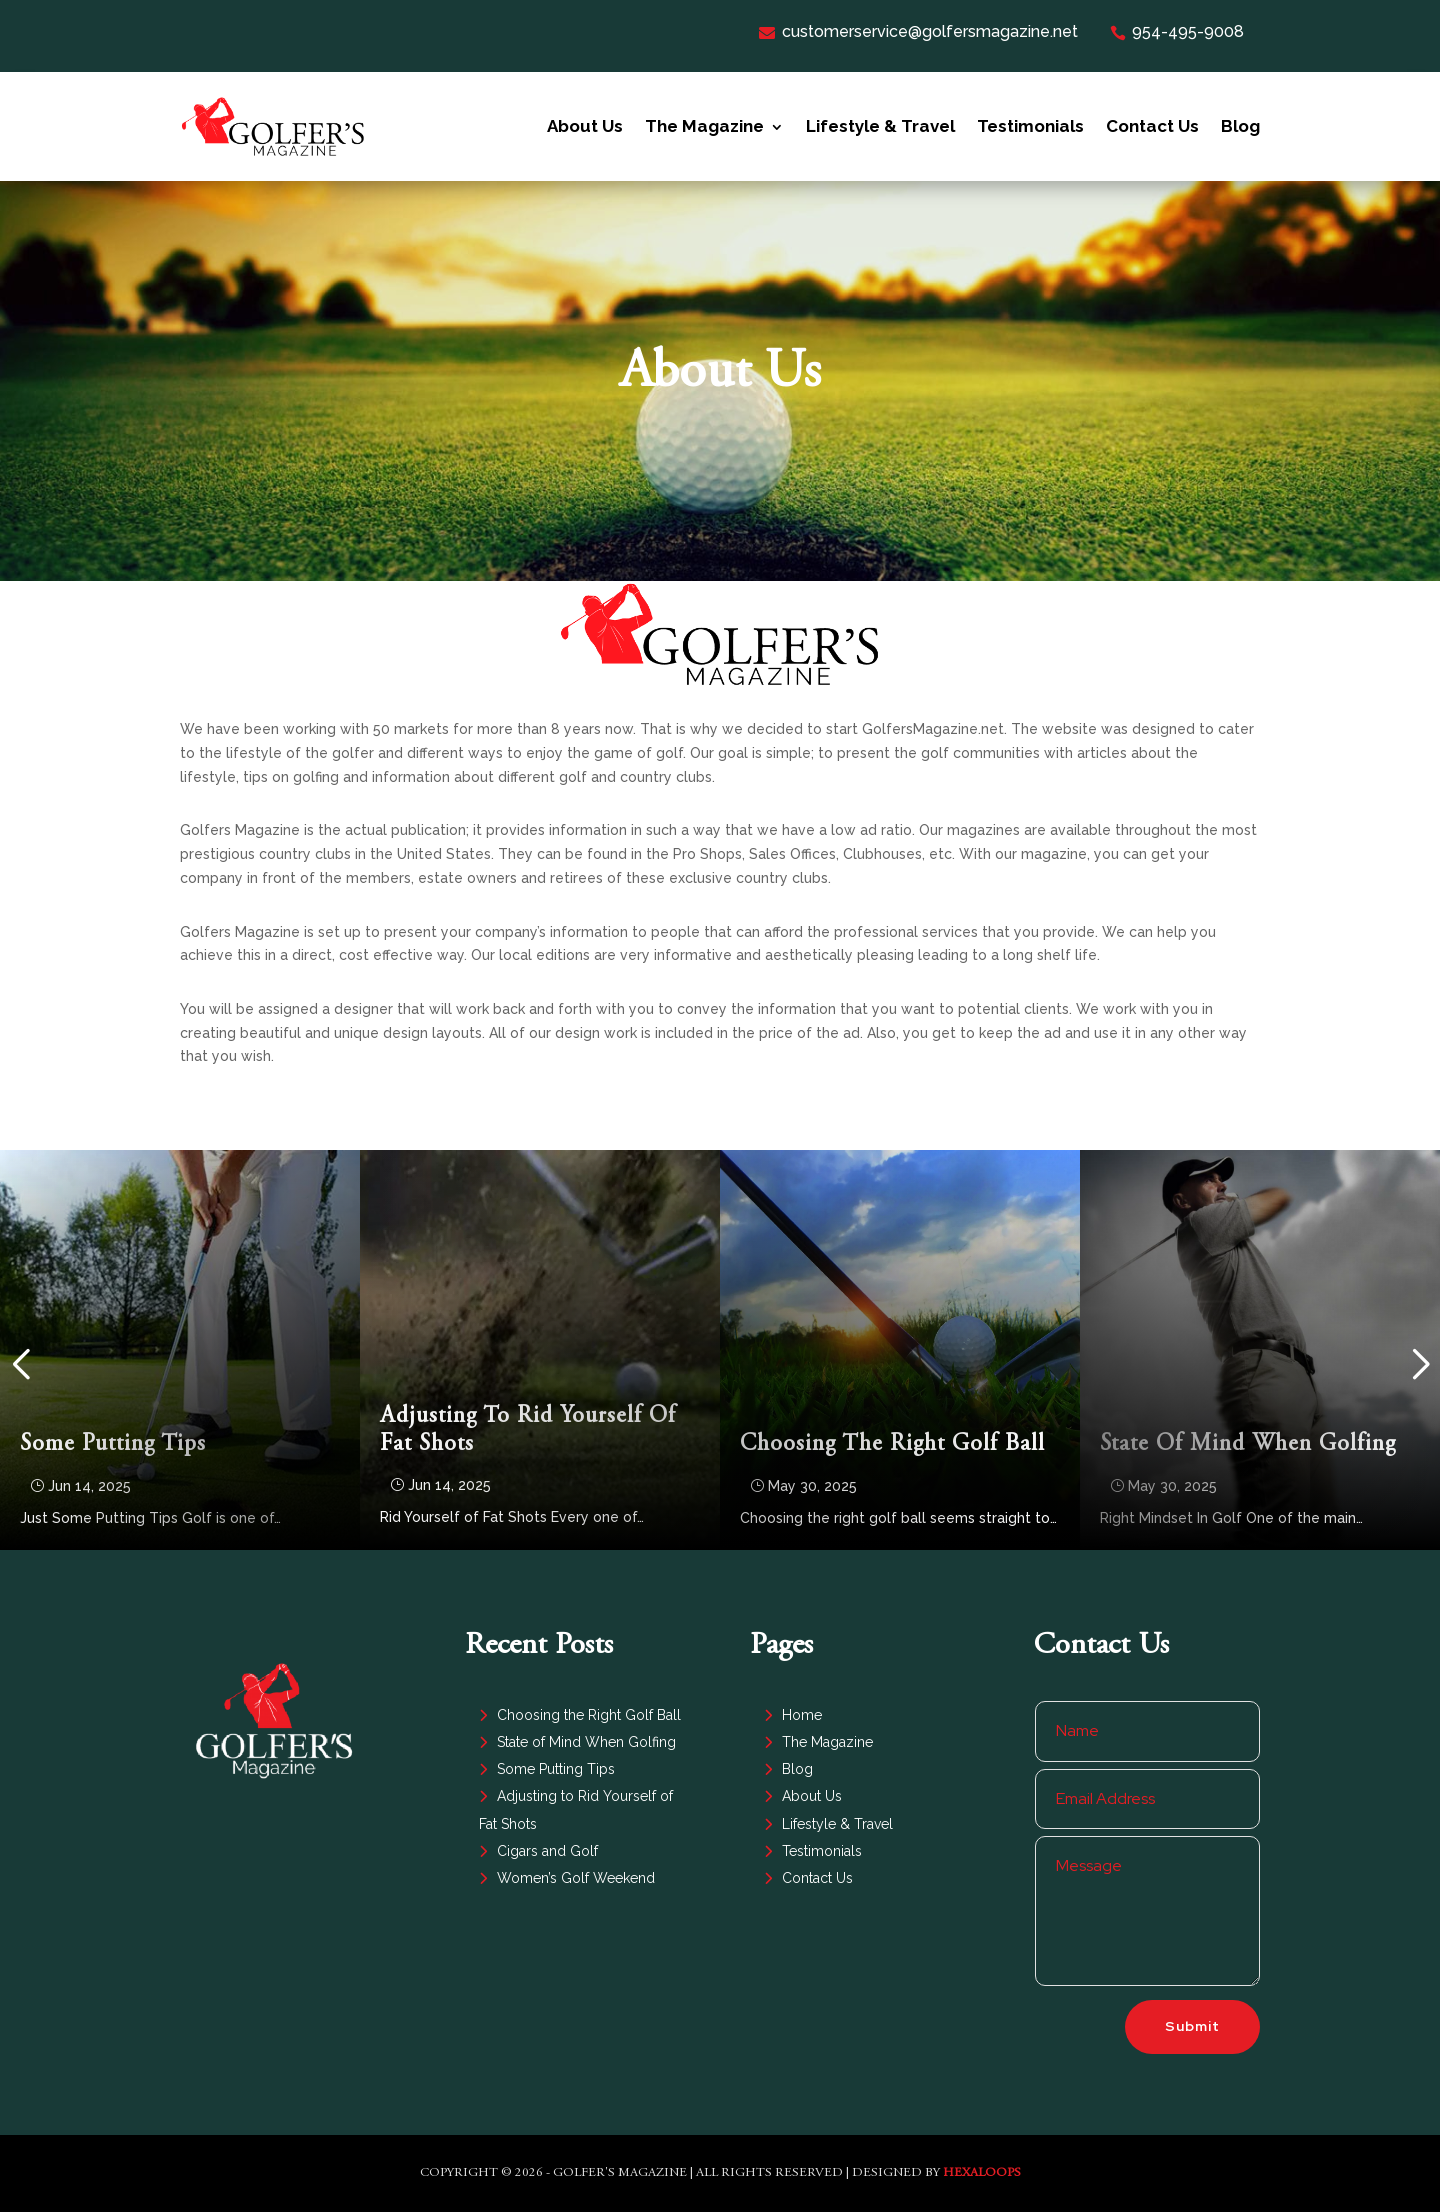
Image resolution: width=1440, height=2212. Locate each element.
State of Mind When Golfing (1248, 1444)
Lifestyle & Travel (880, 126)
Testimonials (1030, 126)
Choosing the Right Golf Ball (892, 1444)
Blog (1240, 126)
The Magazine (704, 126)
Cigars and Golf (547, 1851)
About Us (585, 126)
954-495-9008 (1177, 31)
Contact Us (1152, 126)
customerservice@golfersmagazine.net (918, 31)
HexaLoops (982, 2173)
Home (802, 1715)
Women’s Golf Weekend (576, 1878)
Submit (1192, 2026)
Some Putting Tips (113, 1444)
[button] (20, 1365)
